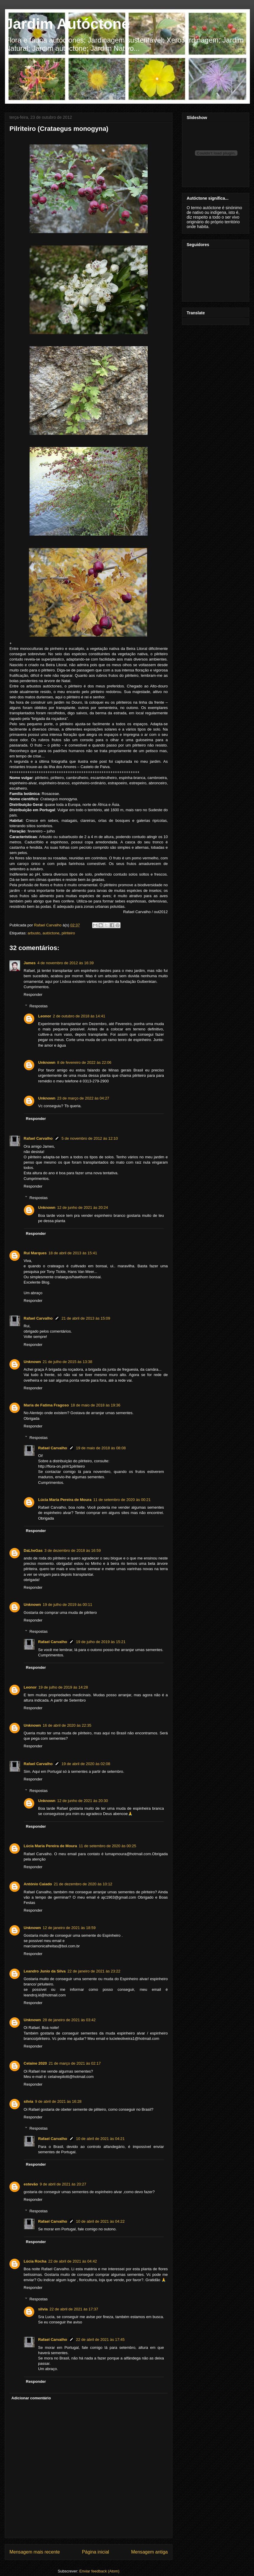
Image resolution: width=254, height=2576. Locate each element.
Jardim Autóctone (67, 24)
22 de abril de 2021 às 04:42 (72, 2261)
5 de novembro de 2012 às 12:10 (89, 1138)
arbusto (33, 933)
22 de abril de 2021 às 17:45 (100, 2339)
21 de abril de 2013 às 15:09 (85, 1318)
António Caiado (38, 1884)
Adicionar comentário (31, 2398)
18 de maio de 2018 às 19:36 (95, 1405)
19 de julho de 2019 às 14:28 (63, 1687)
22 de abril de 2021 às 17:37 (74, 2309)
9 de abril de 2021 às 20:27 (63, 2184)
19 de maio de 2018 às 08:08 (101, 1448)
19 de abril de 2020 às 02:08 (85, 1764)
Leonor (44, 1016)
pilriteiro (68, 933)
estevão (31, 2184)
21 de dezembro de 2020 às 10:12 (83, 1884)
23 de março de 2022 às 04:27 (83, 1098)
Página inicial (95, 2551)
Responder (33, 994)
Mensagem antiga (149, 2551)
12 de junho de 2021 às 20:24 (82, 1207)
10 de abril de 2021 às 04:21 (100, 2138)
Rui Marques (35, 1253)
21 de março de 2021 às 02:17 (75, 2063)
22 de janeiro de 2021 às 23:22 (93, 1971)
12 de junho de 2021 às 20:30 (82, 1800)
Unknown (47, 1062)
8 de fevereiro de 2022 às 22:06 (84, 1062)
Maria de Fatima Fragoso (46, 1405)
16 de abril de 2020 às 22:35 (67, 1725)
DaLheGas (33, 1550)
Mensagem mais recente (34, 2551)
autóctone (51, 933)
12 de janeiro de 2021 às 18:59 (69, 1928)
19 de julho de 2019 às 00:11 (67, 1604)
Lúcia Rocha (35, 2261)
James (29, 963)
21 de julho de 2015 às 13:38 (67, 1361)
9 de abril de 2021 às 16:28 (58, 2101)
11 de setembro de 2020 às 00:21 (122, 1499)
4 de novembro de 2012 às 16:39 (65, 963)
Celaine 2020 (35, 2063)
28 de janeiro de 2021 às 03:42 (69, 2020)
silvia (28, 2101)
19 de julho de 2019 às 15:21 (101, 1642)
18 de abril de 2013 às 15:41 (72, 1253)
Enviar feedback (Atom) (99, 2571)
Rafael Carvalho (48, 925)
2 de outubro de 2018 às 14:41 (79, 1016)
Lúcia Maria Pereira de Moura (65, 1499)
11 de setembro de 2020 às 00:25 (107, 1846)
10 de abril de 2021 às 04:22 (100, 2221)
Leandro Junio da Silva (45, 1971)
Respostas (39, 1006)
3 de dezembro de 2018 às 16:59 (72, 1550)
